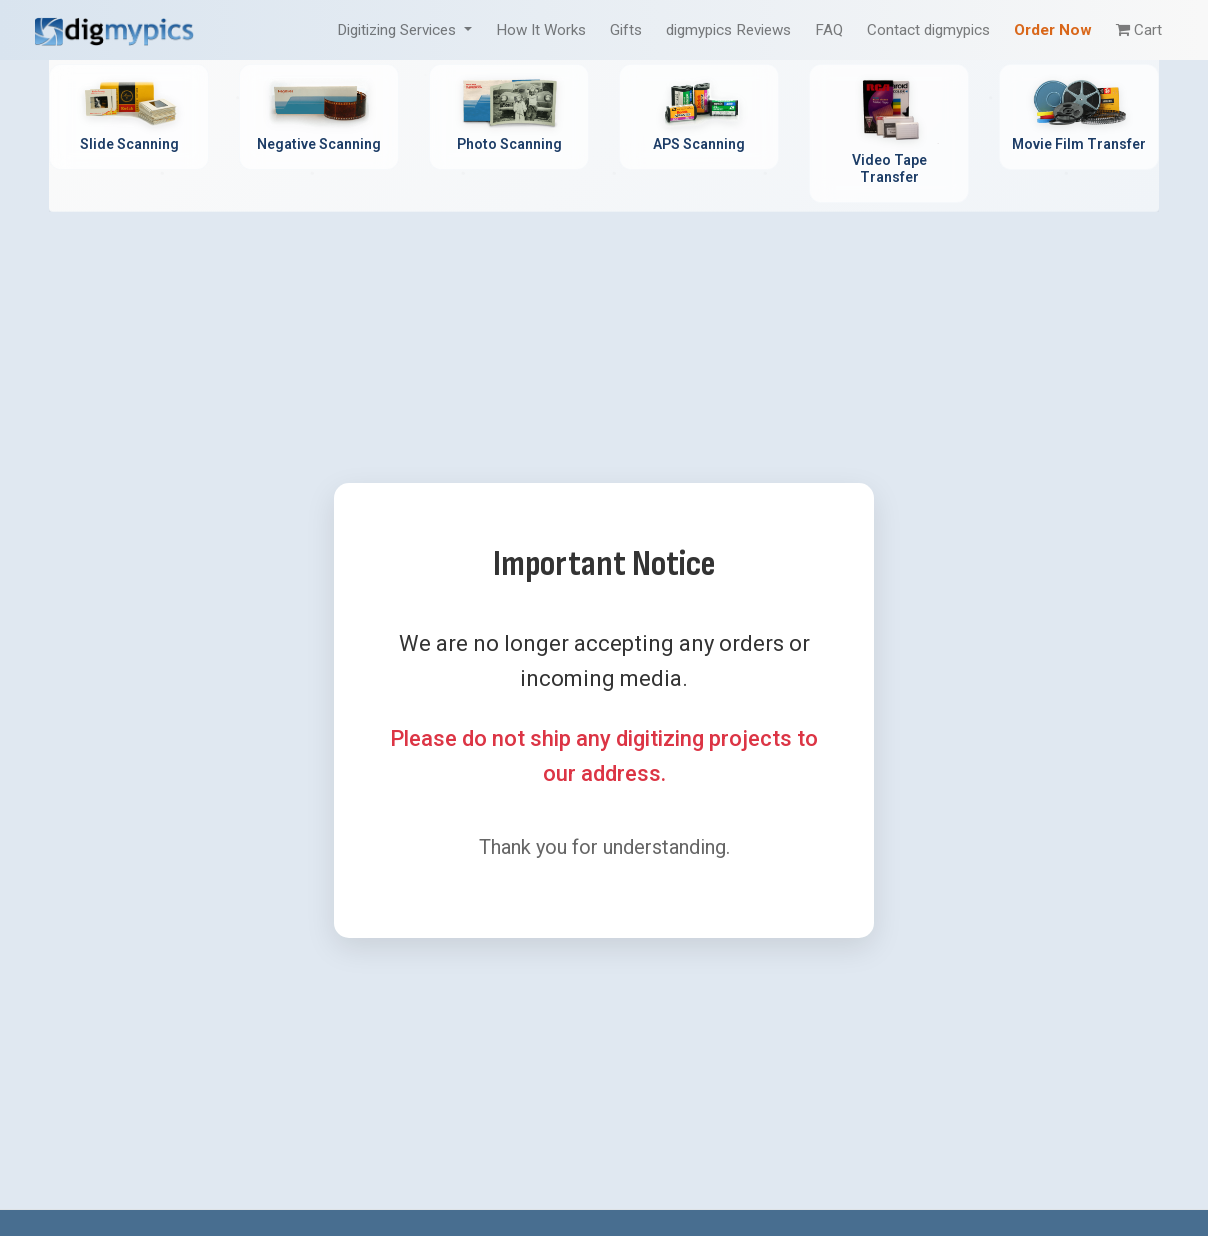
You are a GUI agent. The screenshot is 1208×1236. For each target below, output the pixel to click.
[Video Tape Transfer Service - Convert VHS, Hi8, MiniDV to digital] (889, 133)
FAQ (829, 30)
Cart (1139, 30)
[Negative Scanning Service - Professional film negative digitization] (319, 117)
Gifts (626, 30)
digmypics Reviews (728, 30)
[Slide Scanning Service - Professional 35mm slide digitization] (129, 117)
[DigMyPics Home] (114, 29)
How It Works (541, 30)
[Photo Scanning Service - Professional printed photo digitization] (509, 117)
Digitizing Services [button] (398, 30)
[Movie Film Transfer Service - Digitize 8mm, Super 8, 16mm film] (1079, 117)
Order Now (1053, 30)
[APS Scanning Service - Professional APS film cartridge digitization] (699, 117)
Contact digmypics (928, 30)
